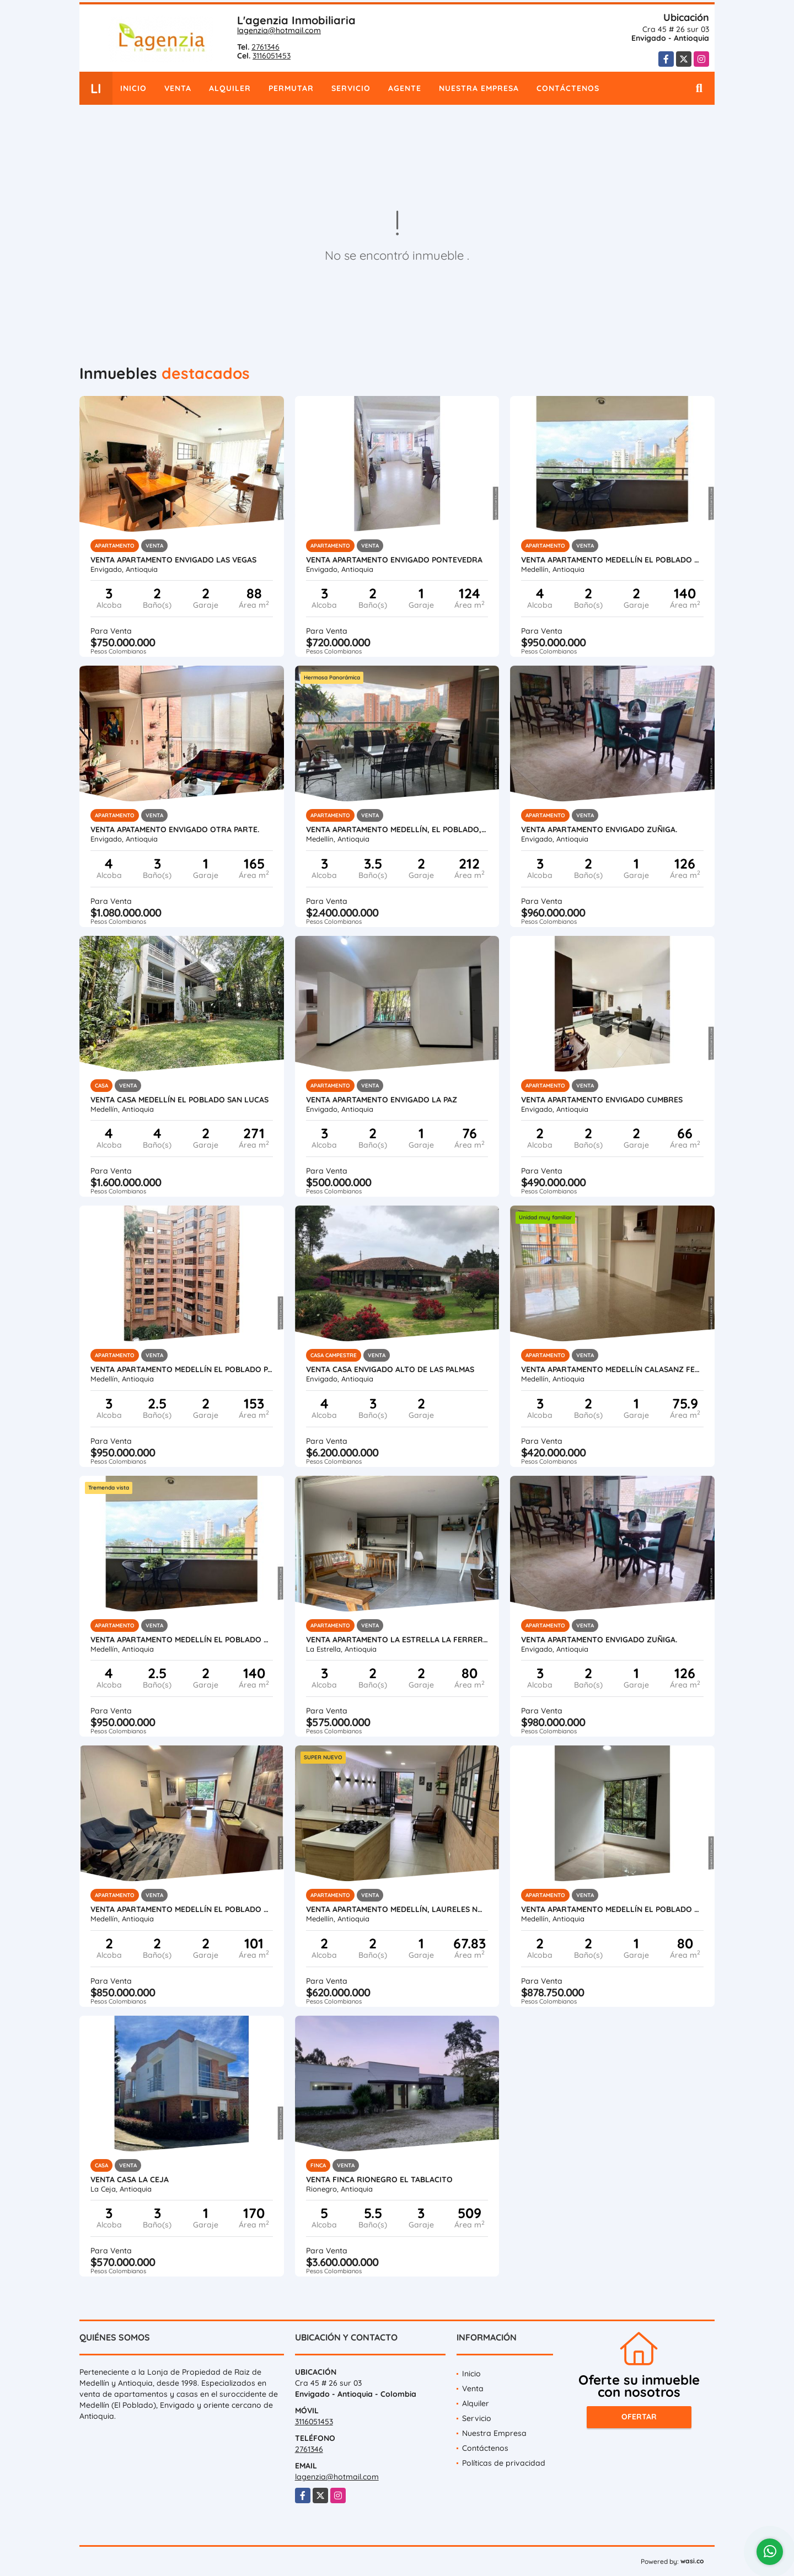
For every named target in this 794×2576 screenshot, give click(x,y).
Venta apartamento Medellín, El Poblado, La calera (397, 829)
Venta (177, 88)
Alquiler (230, 88)
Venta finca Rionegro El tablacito (379, 2179)
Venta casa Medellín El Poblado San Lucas (179, 1099)
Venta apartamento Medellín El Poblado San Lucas (612, 559)
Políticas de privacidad (503, 2463)
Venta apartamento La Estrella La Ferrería (397, 1639)
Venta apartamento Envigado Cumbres (602, 1099)
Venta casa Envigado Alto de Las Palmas (390, 1369)
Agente (404, 88)
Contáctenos (568, 88)
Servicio (351, 88)
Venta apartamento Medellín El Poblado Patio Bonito (181, 1369)
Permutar (291, 88)
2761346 (265, 47)
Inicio (133, 88)
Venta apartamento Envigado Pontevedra (394, 559)
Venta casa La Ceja (129, 2179)
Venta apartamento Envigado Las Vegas (173, 559)
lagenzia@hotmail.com (279, 30)
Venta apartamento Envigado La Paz (381, 1099)
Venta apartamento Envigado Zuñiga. (599, 829)
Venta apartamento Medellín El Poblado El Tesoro (181, 1909)
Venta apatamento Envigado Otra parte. (174, 829)
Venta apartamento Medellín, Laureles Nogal (397, 1909)
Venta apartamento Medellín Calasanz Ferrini (612, 1369)
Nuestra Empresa (479, 88)
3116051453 (272, 56)
